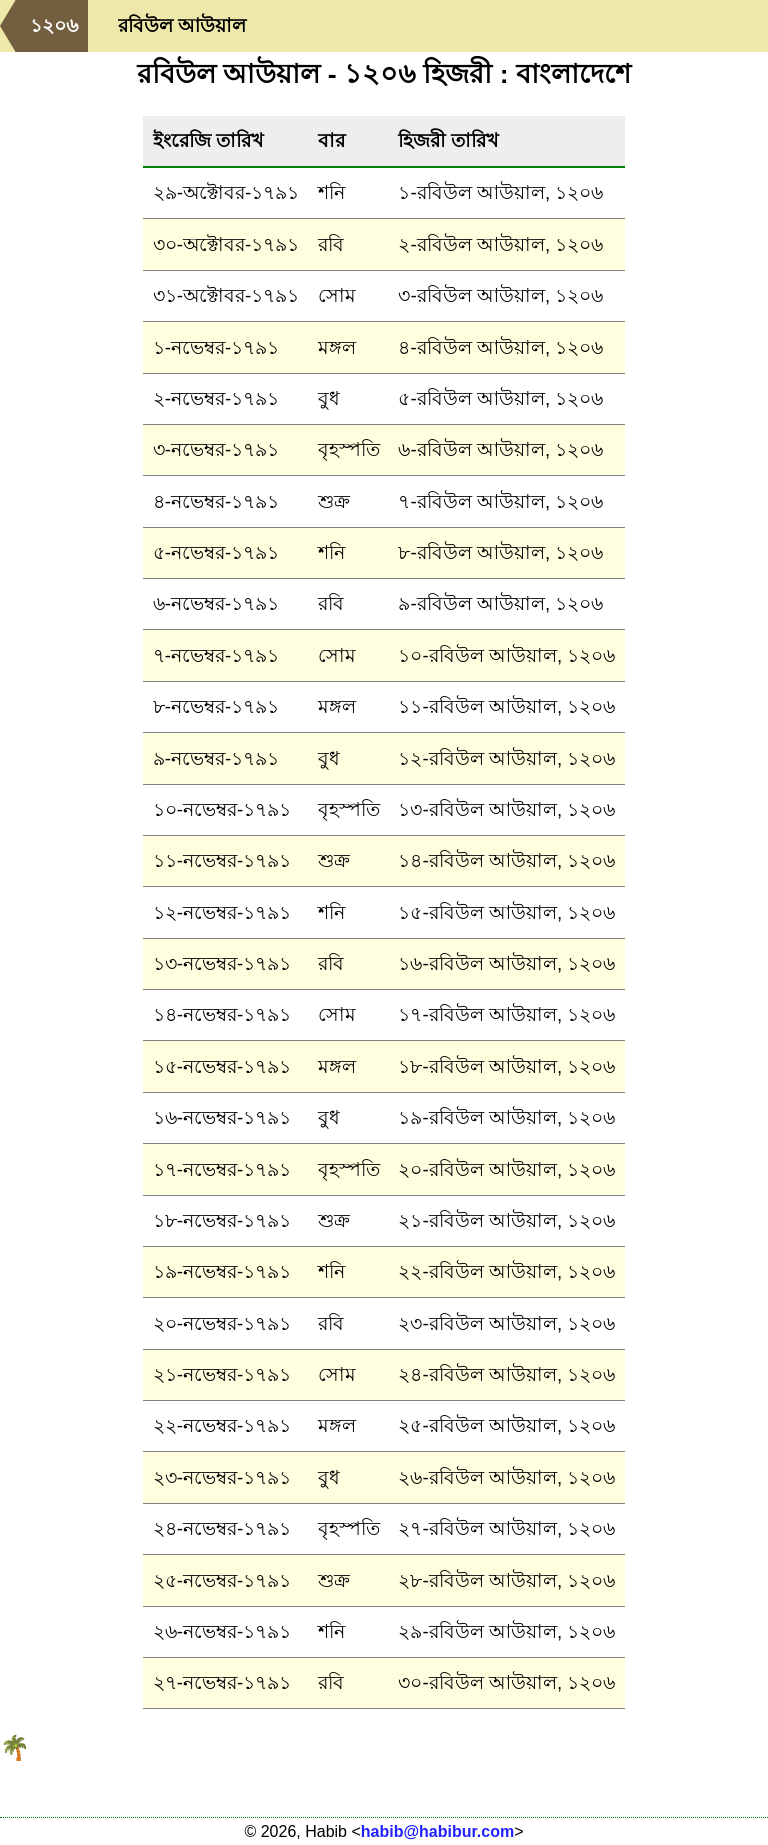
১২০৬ (54, 25)
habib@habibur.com (437, 1831)
